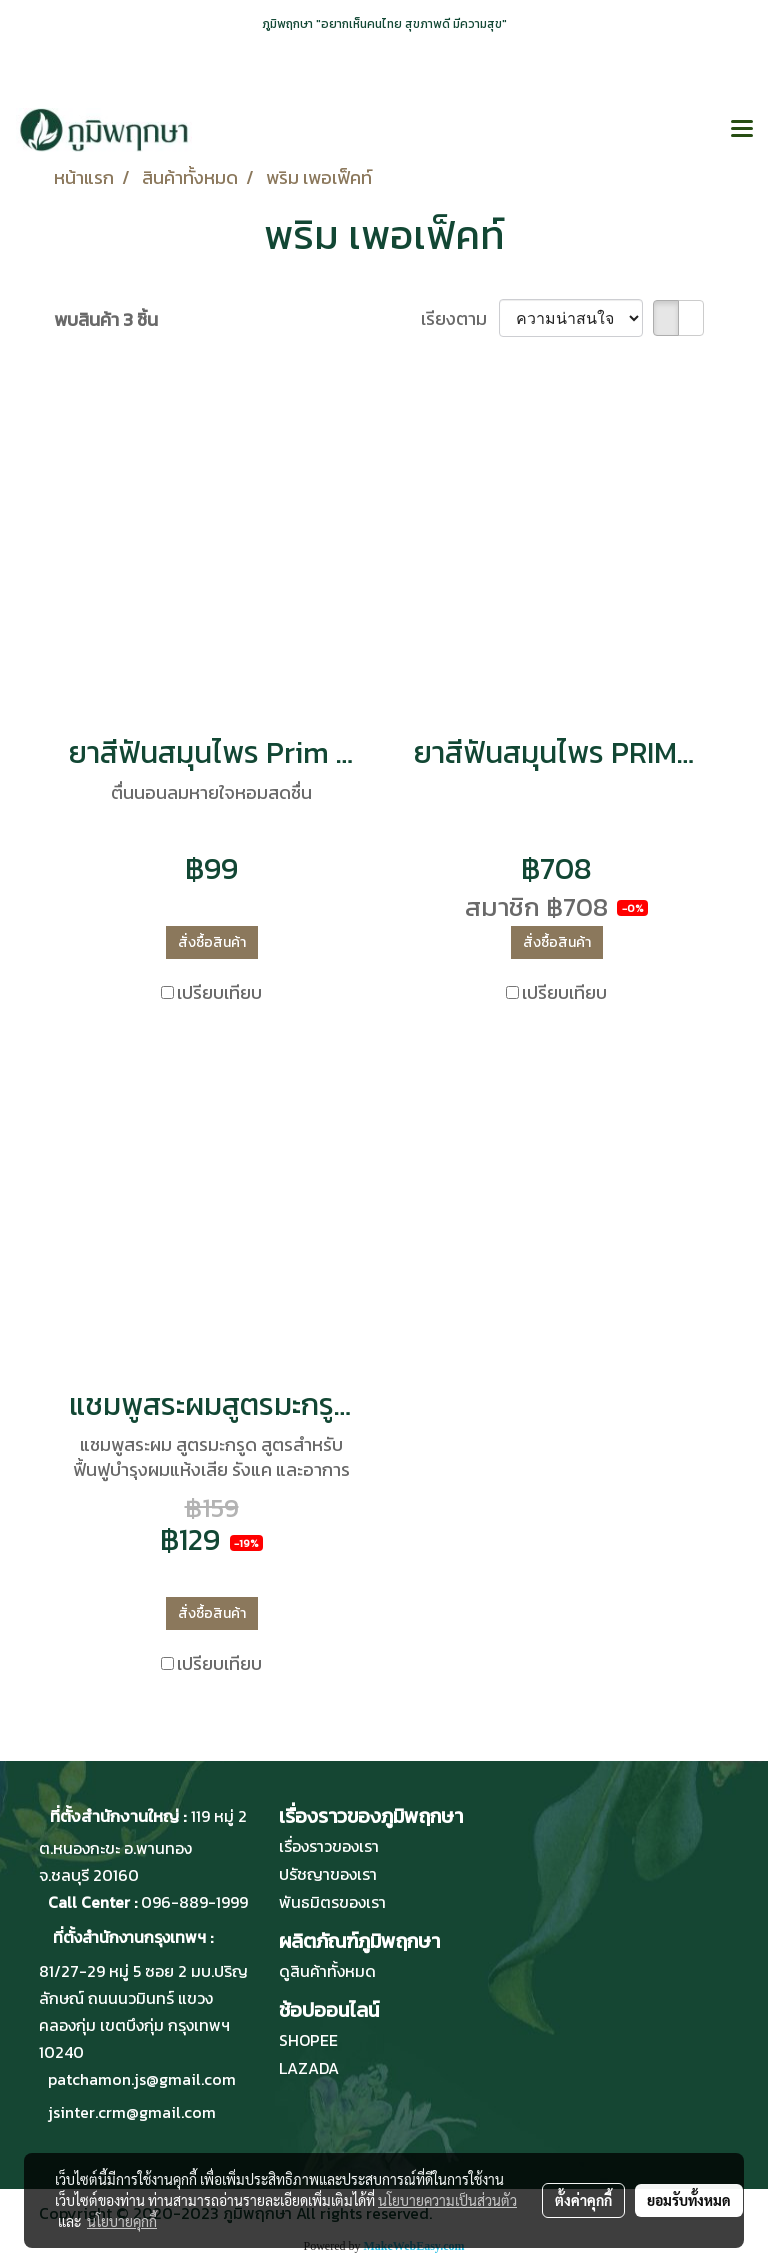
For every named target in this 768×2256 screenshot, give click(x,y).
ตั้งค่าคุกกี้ (583, 2200)
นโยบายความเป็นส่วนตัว (447, 2200)
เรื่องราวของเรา (329, 1846)
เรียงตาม (460, 318)
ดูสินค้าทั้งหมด (327, 1971)
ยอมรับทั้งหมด (689, 2200)
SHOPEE (308, 2040)
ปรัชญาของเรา (328, 1874)
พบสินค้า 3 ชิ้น (106, 319)
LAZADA (309, 2068)
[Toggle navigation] (742, 130)
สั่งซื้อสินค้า (212, 942)
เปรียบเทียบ (219, 992)
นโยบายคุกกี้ (122, 2221)
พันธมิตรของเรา (332, 1902)
